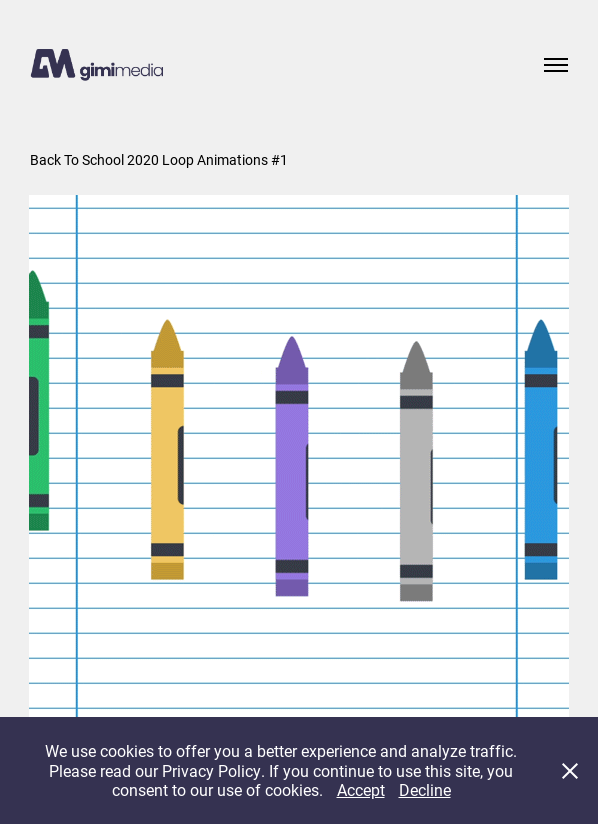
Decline (425, 789)
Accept (361, 789)
